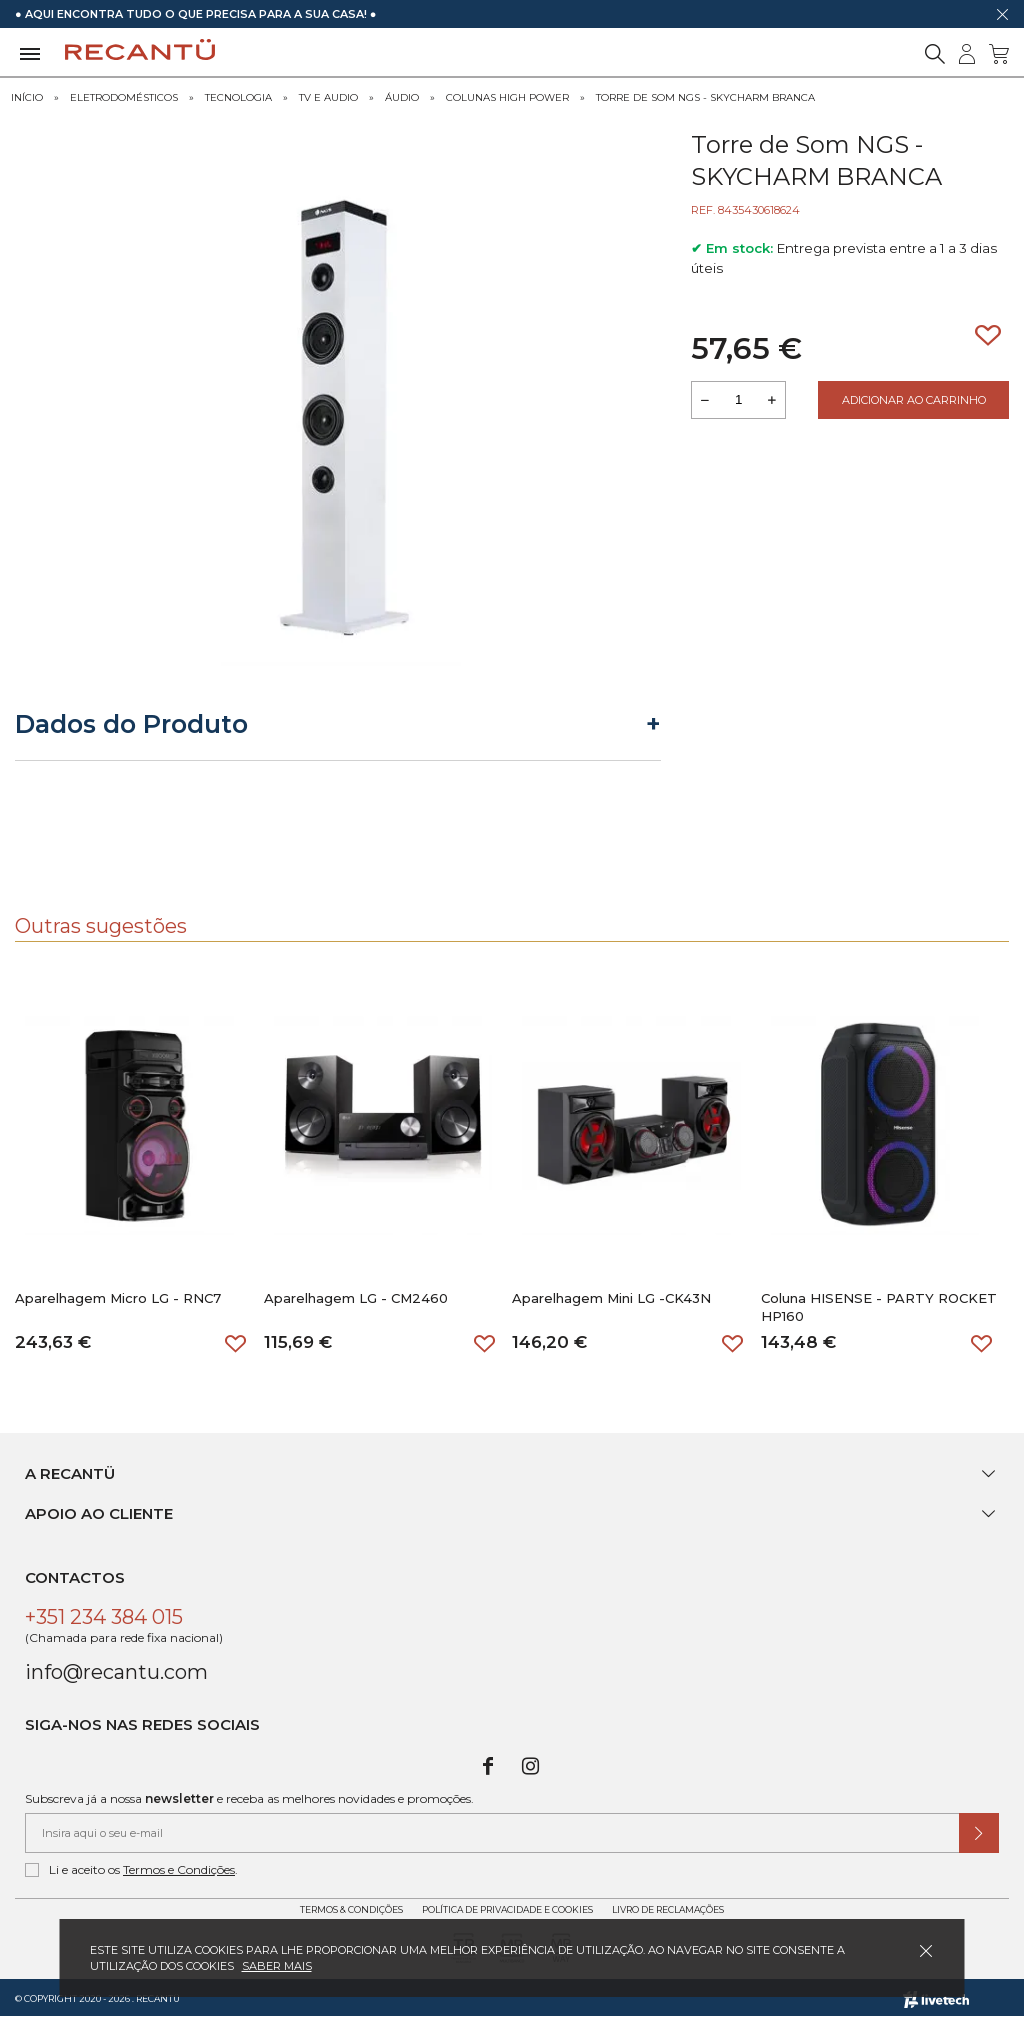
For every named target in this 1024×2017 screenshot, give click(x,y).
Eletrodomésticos (124, 97)
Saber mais (277, 1966)
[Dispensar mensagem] (1002, 14)
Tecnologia (238, 97)
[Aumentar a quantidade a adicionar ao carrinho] (772, 400)
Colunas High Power (507, 97)
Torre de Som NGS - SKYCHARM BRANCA (705, 97)
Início (27, 97)
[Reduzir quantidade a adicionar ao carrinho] (705, 400)
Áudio (402, 97)
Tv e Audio (328, 97)
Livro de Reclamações (668, 1909)
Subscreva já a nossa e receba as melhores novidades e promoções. (249, 1798)
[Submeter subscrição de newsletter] (979, 1833)
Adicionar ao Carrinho (914, 400)
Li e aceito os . (131, 1870)
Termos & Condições (351, 1909)
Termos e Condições (179, 1869)
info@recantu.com (116, 1672)
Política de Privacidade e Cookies (507, 1909)
